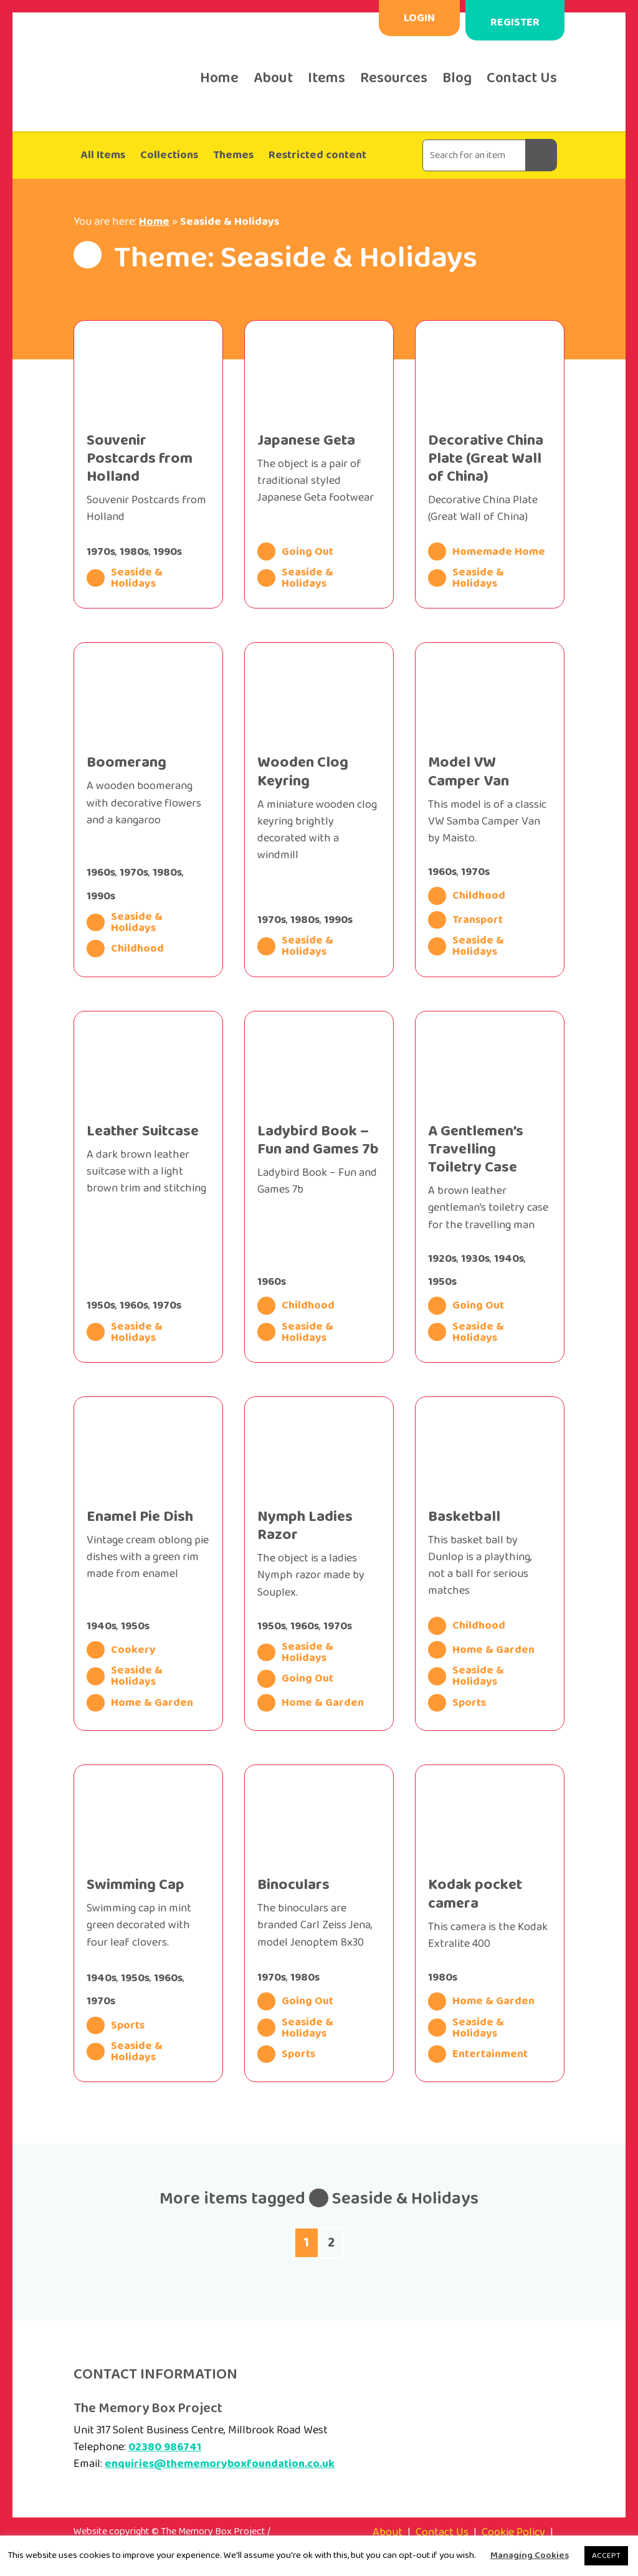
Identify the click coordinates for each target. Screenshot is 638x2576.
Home (219, 78)
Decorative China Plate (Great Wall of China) (485, 459)
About (273, 78)
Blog (457, 78)
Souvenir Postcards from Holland (140, 459)
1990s (167, 552)
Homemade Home (486, 551)
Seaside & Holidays (124, 578)
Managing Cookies (529, 2555)
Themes (233, 155)
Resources (393, 78)
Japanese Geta (306, 440)
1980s (134, 552)
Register (515, 30)
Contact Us (522, 78)
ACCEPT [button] (606, 2556)
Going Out (295, 551)
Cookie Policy (513, 2532)
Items (326, 78)
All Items (103, 155)
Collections (169, 155)
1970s (101, 552)
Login (419, 18)
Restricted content (317, 155)
